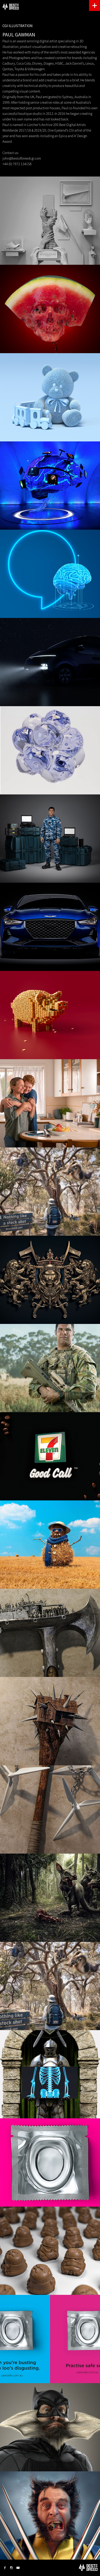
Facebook (4, 2567)
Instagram (11, 2567)
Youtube (18, 2567)
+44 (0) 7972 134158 (17, 164)
